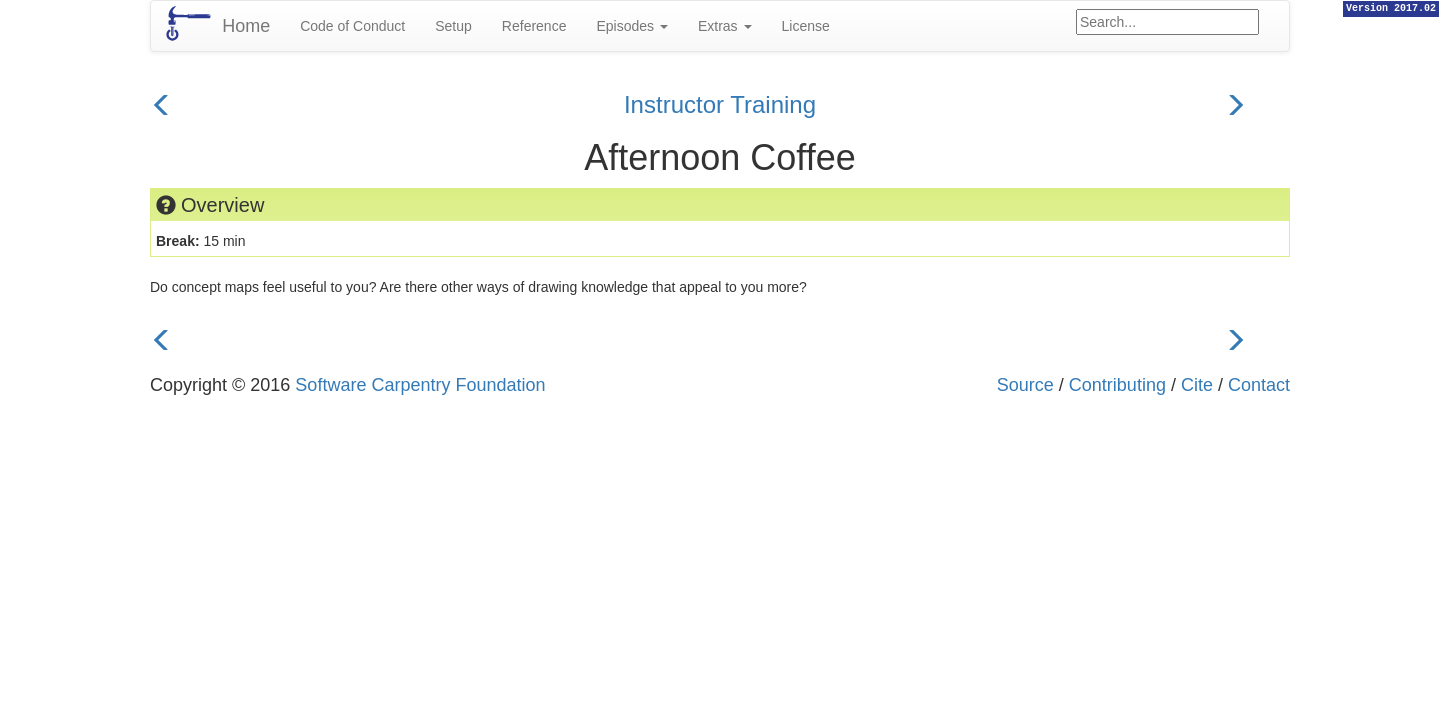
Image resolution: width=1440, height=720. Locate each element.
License (806, 26)
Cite (1197, 385)
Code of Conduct (352, 26)
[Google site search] (1167, 22)
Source (1025, 385)
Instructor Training (720, 104)
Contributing (1117, 385)
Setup (453, 26)
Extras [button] (725, 26)
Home (246, 26)
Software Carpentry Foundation (420, 385)
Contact (1259, 385)
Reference (534, 26)
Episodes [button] (631, 26)
